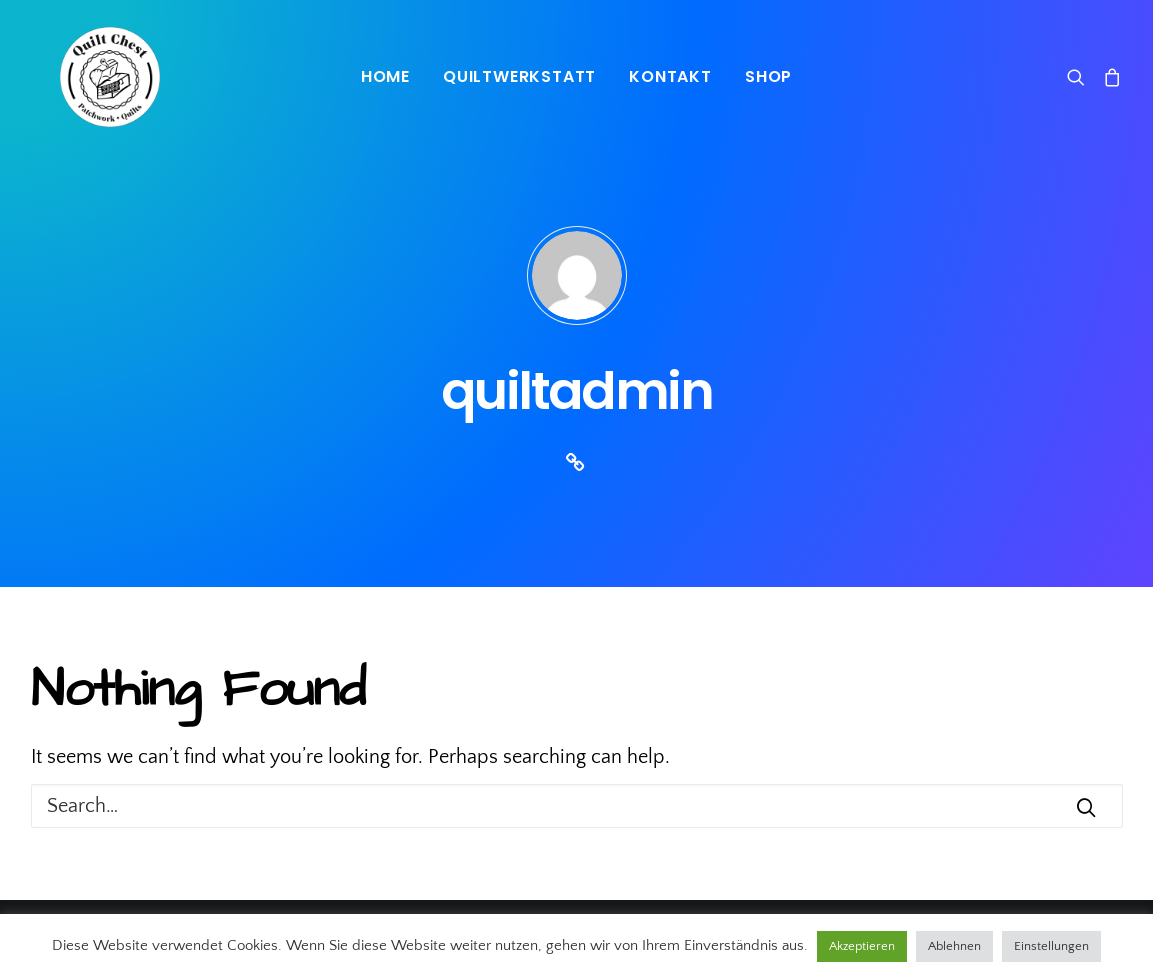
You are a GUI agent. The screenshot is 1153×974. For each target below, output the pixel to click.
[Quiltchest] (81, 77)
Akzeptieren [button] (862, 946)
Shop (768, 76)
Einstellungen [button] (1051, 946)
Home (385, 76)
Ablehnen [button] (954, 946)
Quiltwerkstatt (519, 76)
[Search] (1080, 77)
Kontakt (670, 76)
